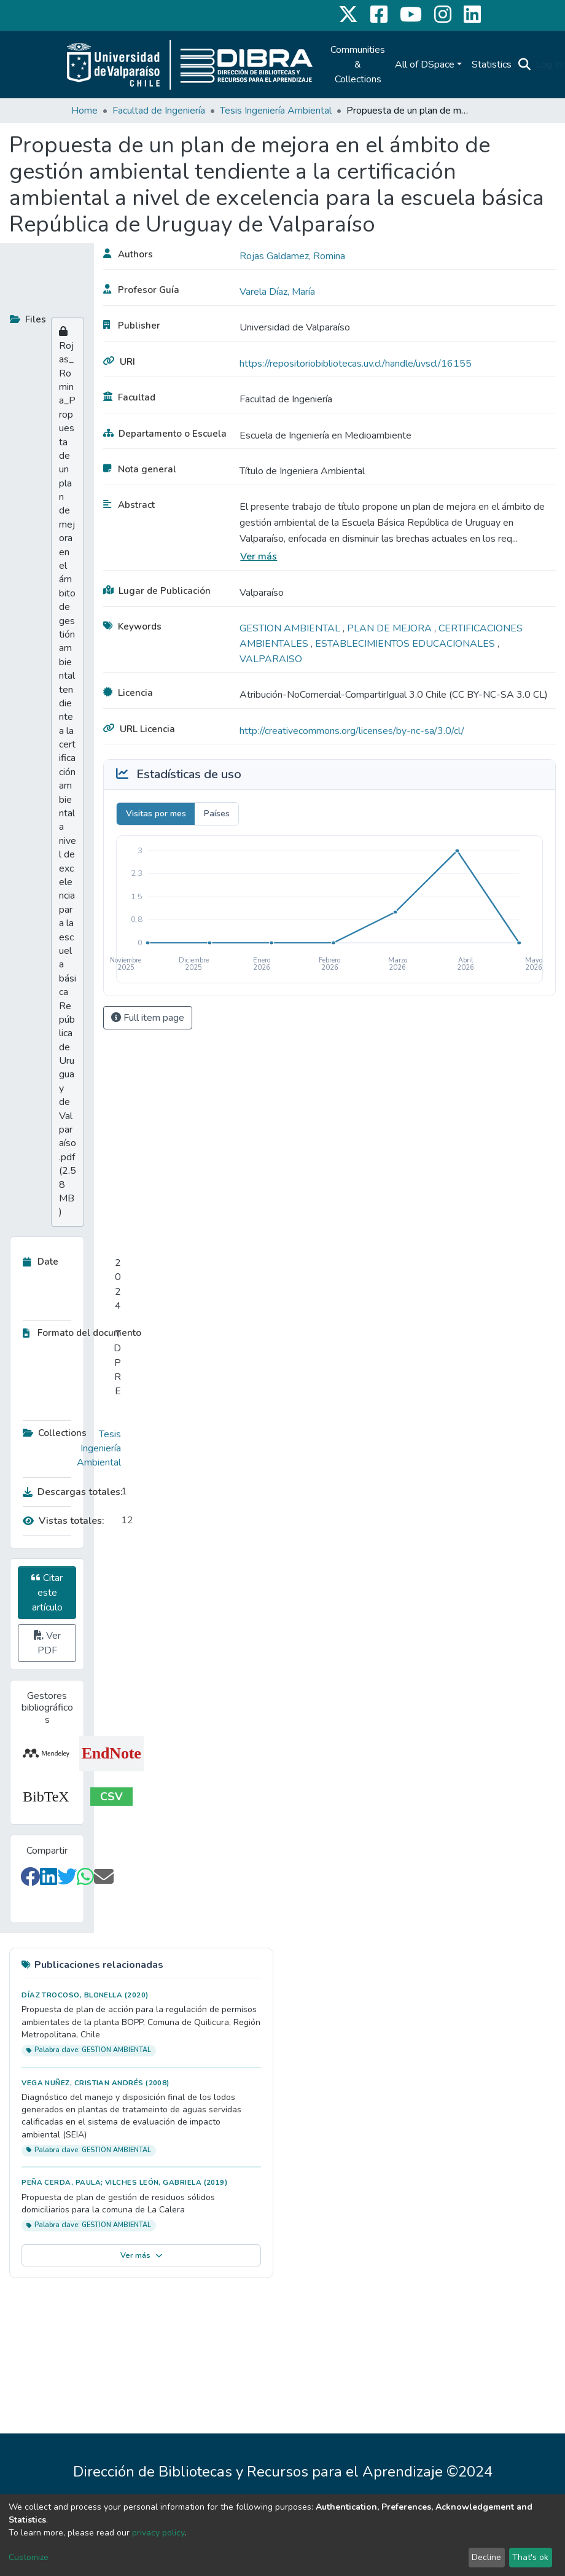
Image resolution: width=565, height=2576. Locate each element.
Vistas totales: (63, 1521)
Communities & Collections (357, 64)
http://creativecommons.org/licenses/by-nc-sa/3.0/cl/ (352, 731)
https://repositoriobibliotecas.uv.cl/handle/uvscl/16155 (356, 363)
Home (84, 110)
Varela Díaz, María (277, 292)
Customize (29, 2557)
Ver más (258, 556)
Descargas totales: (69, 1492)
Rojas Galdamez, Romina (292, 256)
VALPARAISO (271, 659)
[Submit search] (524, 64)
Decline (486, 2557)
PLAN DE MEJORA (390, 628)
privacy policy (158, 2533)
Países (217, 813)
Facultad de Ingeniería (158, 110)
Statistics (492, 64)
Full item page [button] (147, 1018)
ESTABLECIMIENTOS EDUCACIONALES (406, 643)
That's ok (530, 2557)
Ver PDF (47, 1643)
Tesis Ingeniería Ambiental (276, 110)
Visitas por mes (156, 813)
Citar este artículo (47, 1592)
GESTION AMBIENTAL (291, 628)
